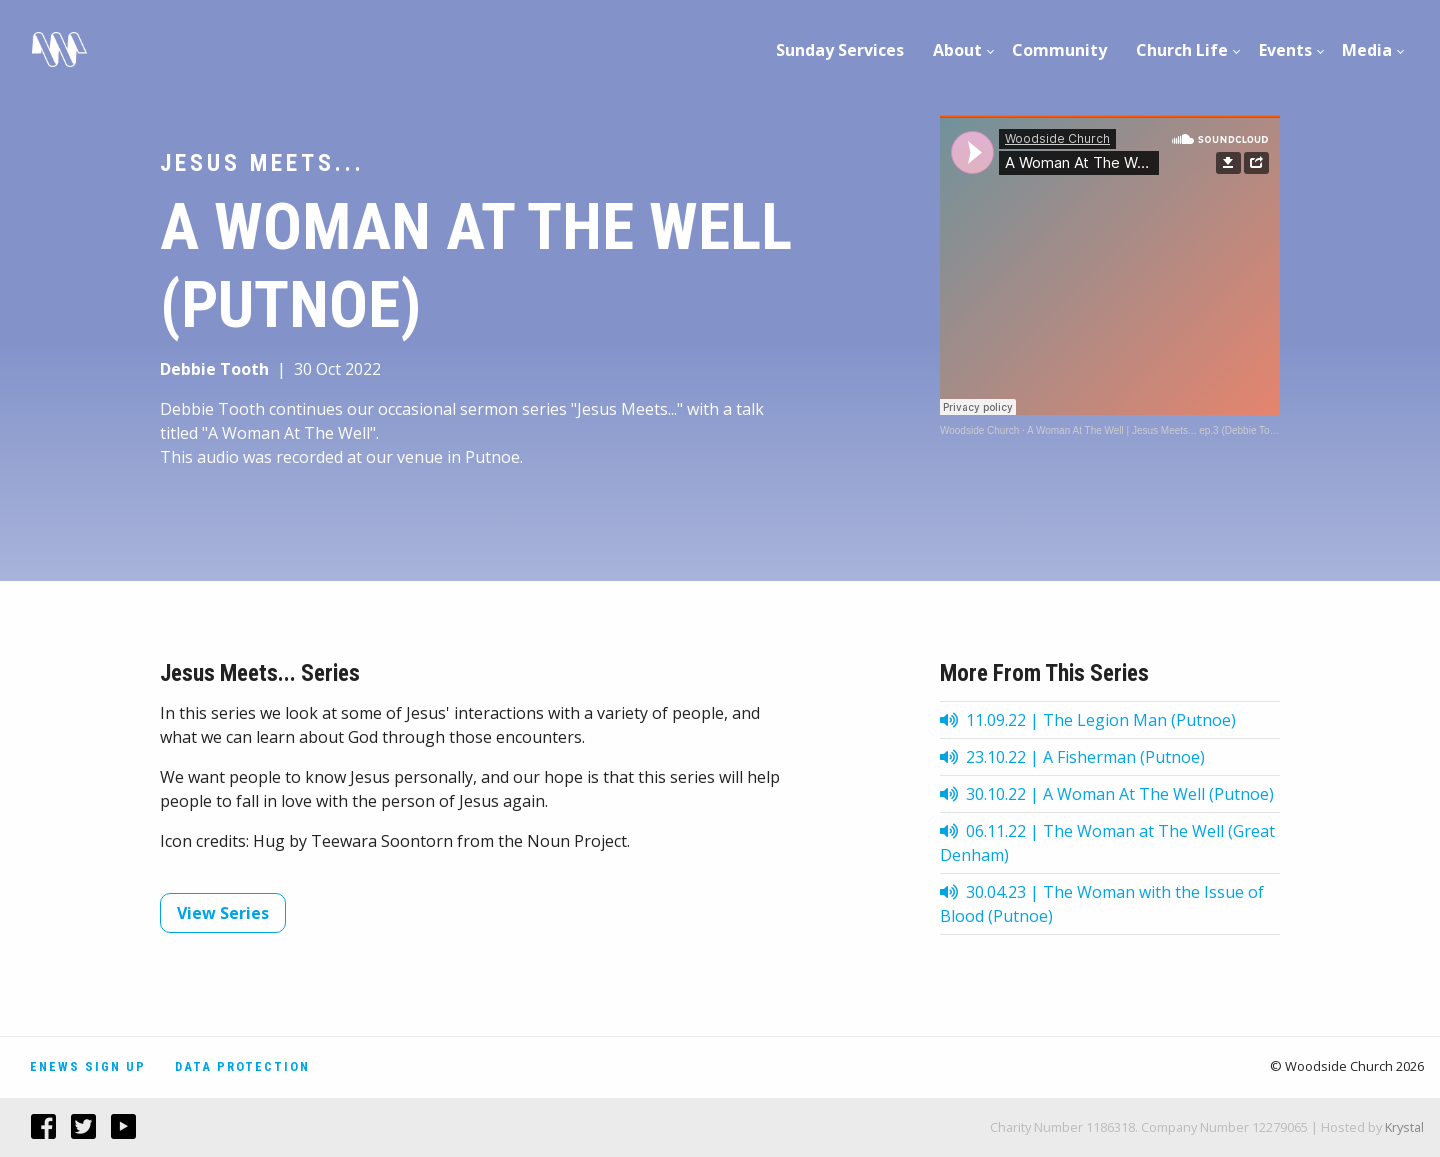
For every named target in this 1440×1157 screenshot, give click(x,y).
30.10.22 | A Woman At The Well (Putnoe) (1107, 794)
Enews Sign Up (88, 1066)
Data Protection (242, 1066)
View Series (223, 913)
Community (1059, 50)
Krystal (1404, 1127)
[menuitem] (840, 50)
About (957, 50)
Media (1367, 50)
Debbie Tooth (214, 369)
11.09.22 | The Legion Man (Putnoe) (1088, 720)
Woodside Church (979, 430)
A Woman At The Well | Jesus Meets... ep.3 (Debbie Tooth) (1157, 430)
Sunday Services (840, 50)
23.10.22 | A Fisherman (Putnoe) (1072, 757)
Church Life (1182, 50)
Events (1285, 50)
